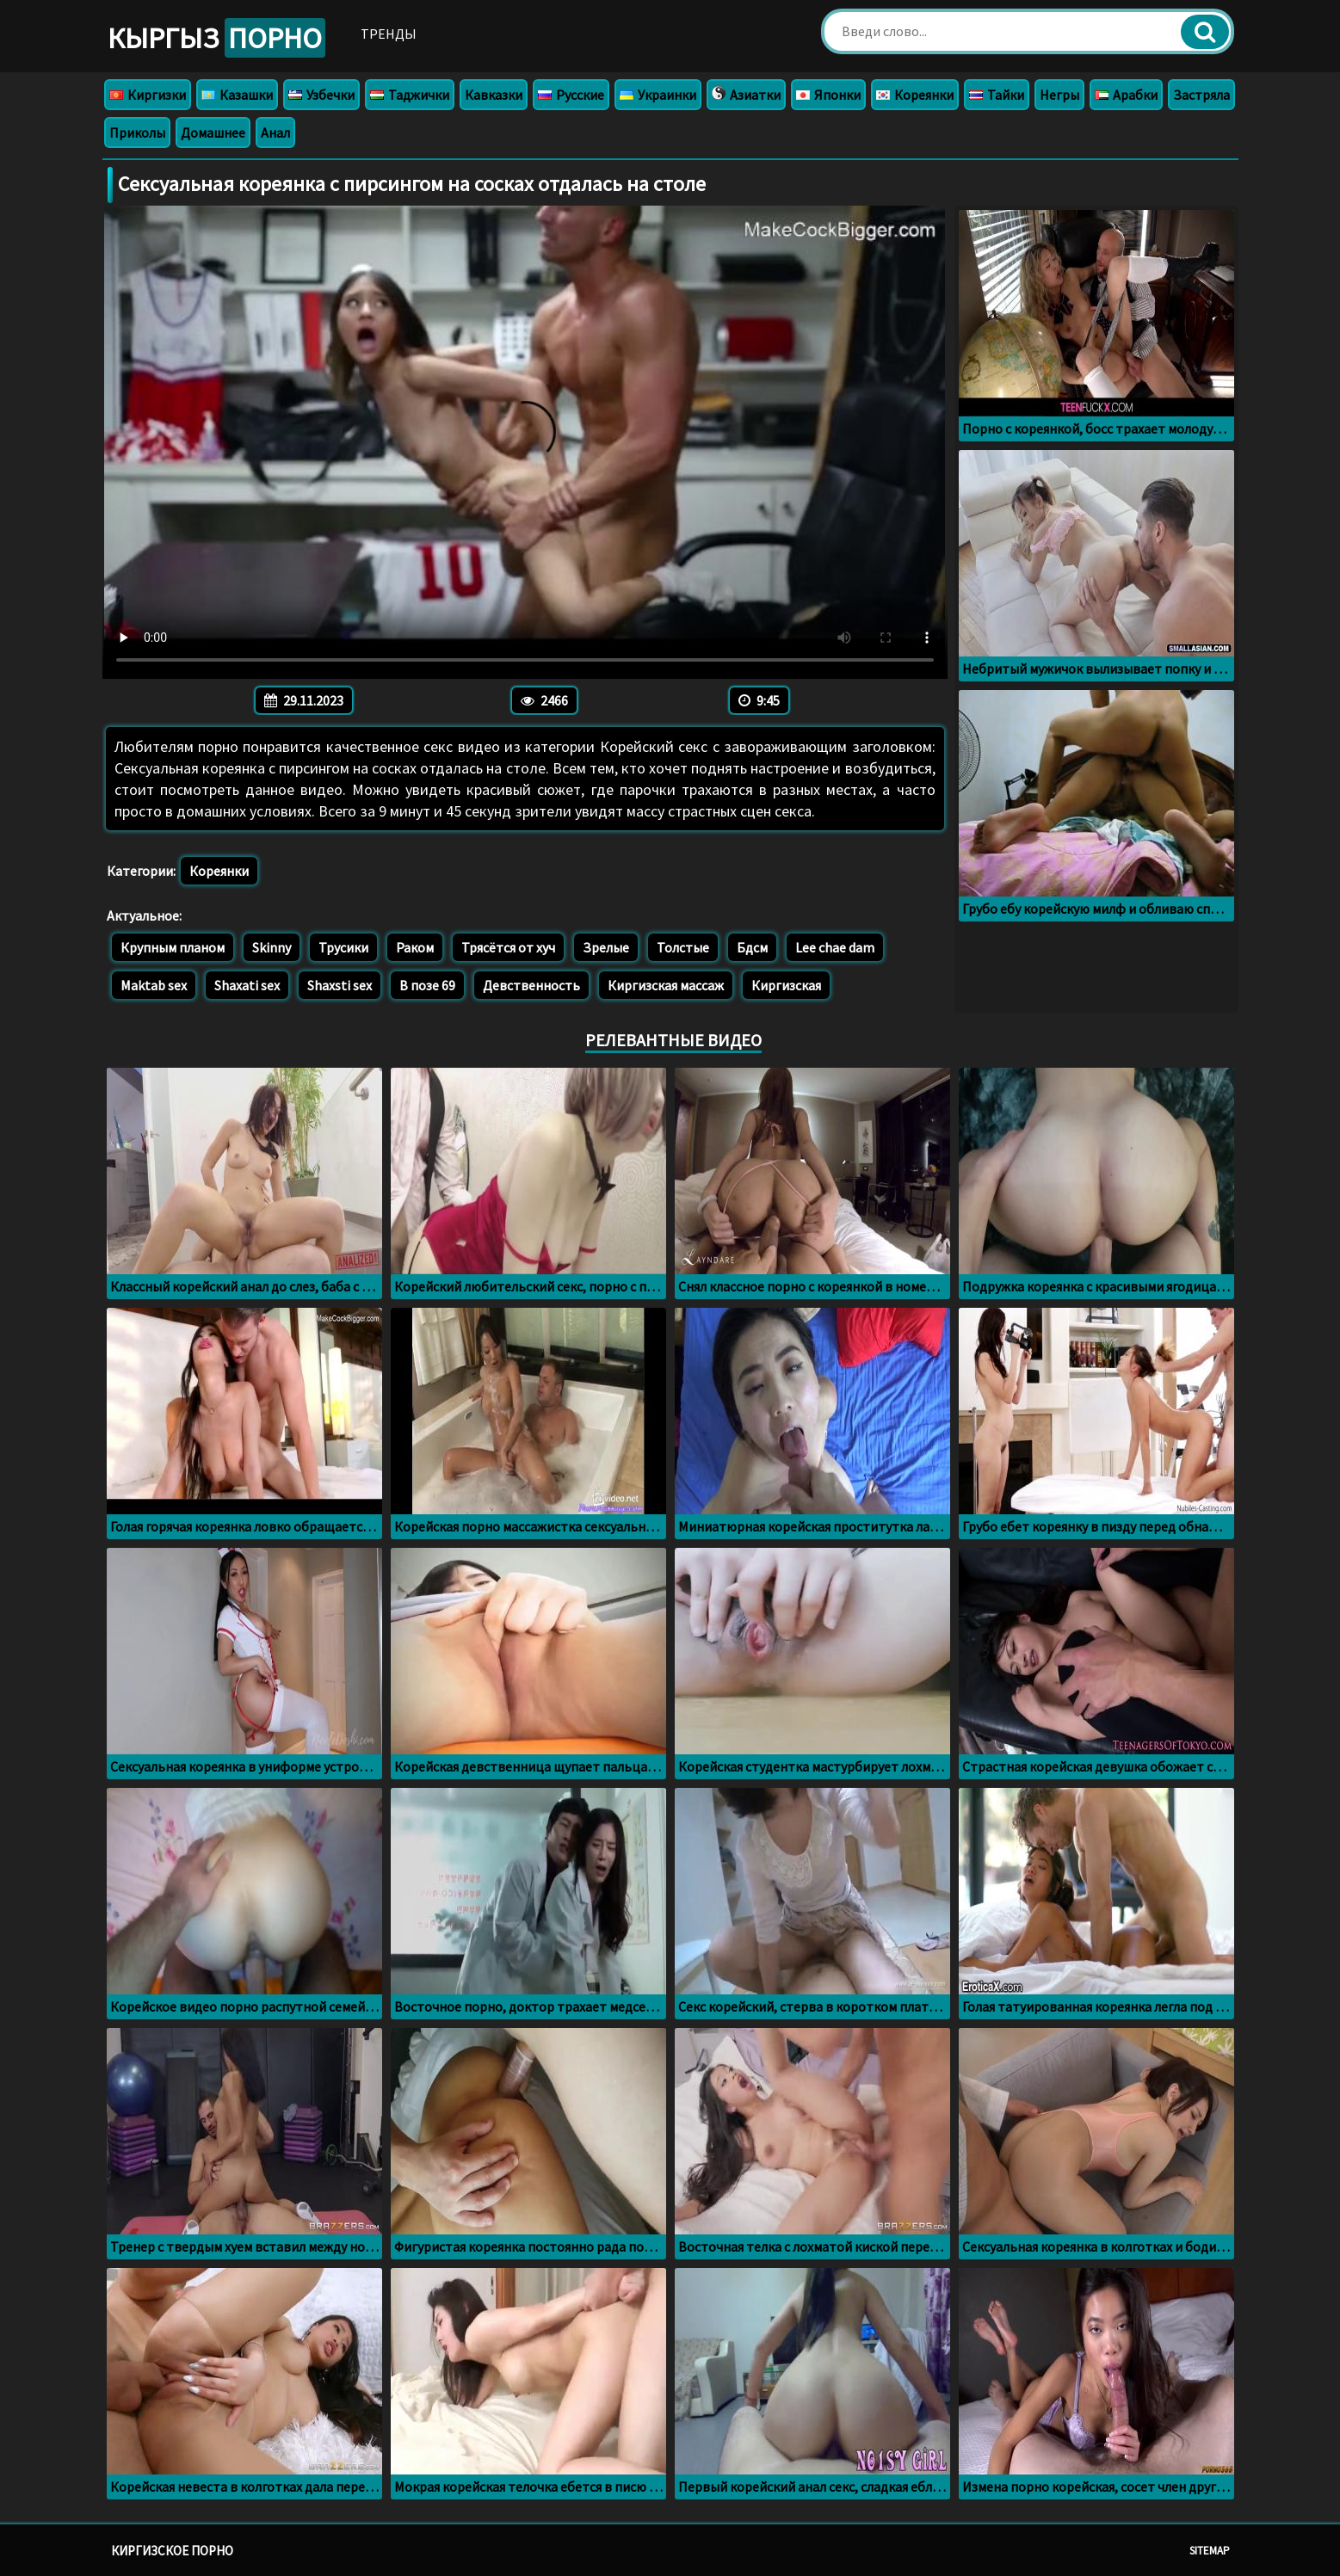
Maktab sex (153, 985)
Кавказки (493, 94)
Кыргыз (216, 38)
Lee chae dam (834, 947)
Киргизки (147, 94)
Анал (275, 132)
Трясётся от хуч (508, 947)
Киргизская (786, 985)
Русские (571, 94)
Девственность (531, 985)
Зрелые (606, 947)
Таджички (409, 94)
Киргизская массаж (666, 985)
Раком (415, 947)
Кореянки (915, 94)
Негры (1059, 94)
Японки (828, 94)
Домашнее (213, 132)
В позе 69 (427, 985)
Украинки (658, 94)
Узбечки (321, 94)
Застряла (1201, 94)
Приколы (137, 132)
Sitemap (1209, 2550)
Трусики (343, 947)
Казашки (237, 94)
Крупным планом (172, 947)
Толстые (683, 947)
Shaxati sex (247, 985)
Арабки (1126, 94)
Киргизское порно (172, 2550)
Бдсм (752, 947)
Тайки (996, 94)
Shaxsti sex (339, 985)
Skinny (271, 947)
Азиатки (746, 94)
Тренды (389, 33)
